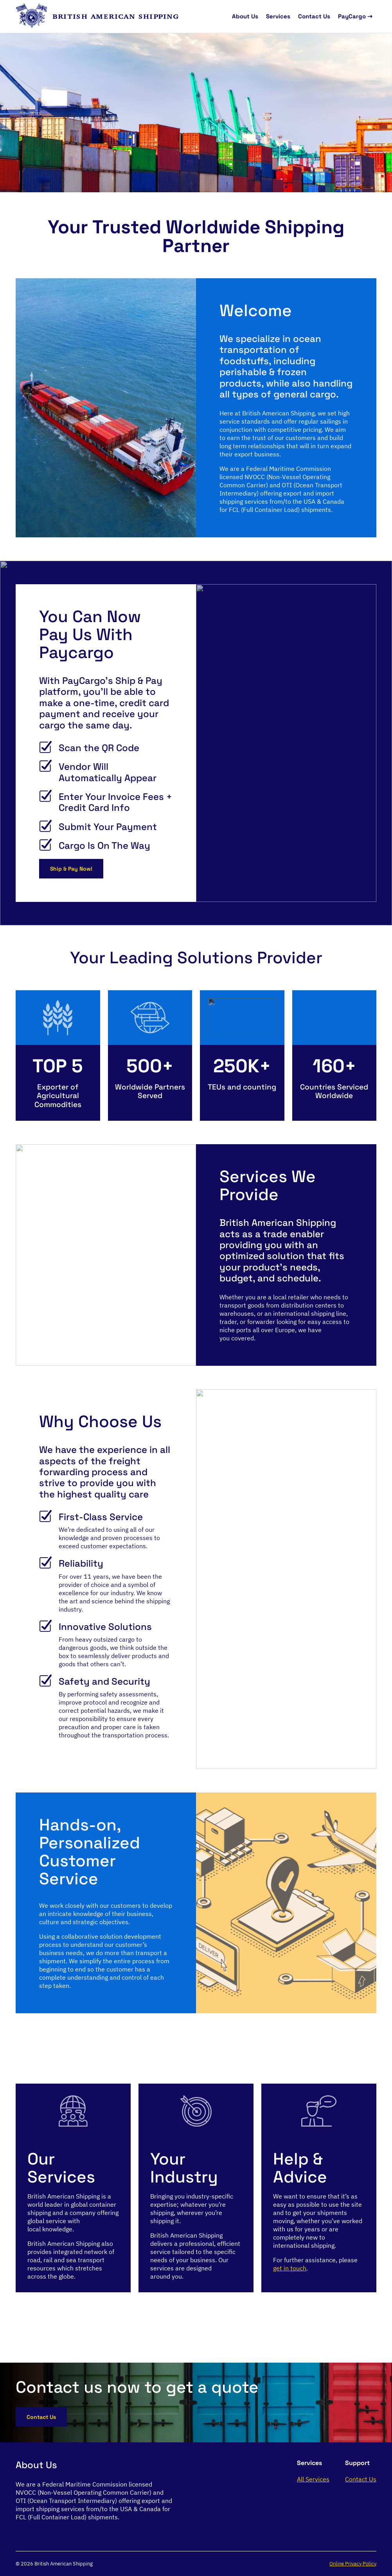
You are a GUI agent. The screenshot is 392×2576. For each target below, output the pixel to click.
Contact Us (314, 16)
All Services (313, 2479)
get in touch (289, 2268)
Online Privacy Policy (352, 2563)
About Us (245, 16)
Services (278, 16)
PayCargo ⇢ (355, 16)
